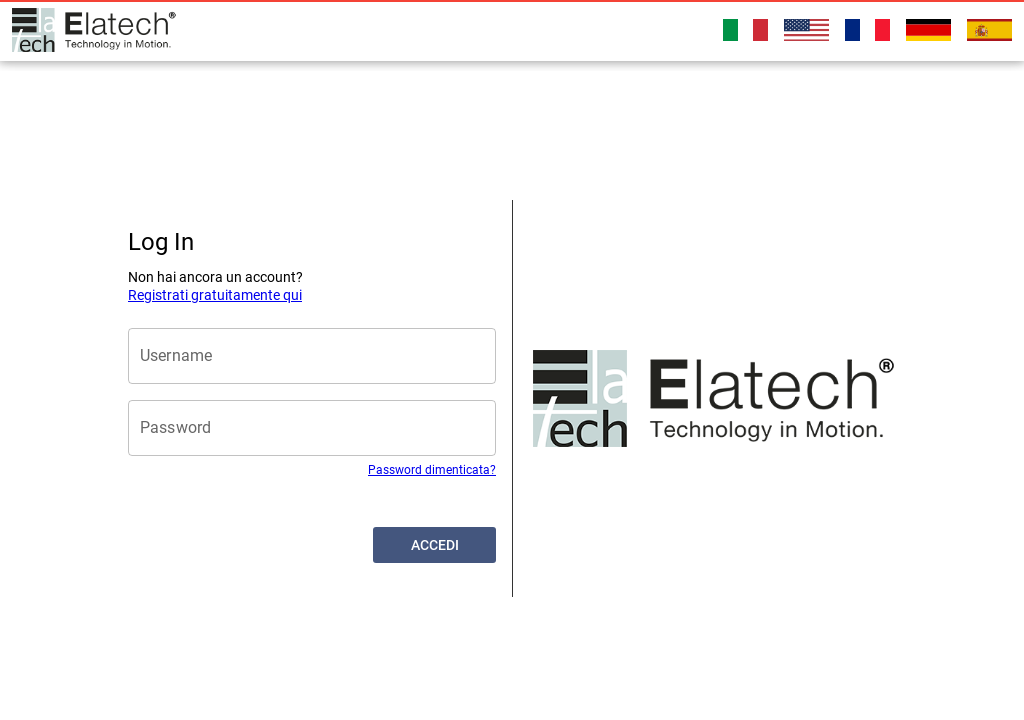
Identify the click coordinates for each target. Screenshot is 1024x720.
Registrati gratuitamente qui (215, 295)
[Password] (312, 428)
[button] (434, 545)
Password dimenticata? (432, 470)
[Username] (312, 356)
